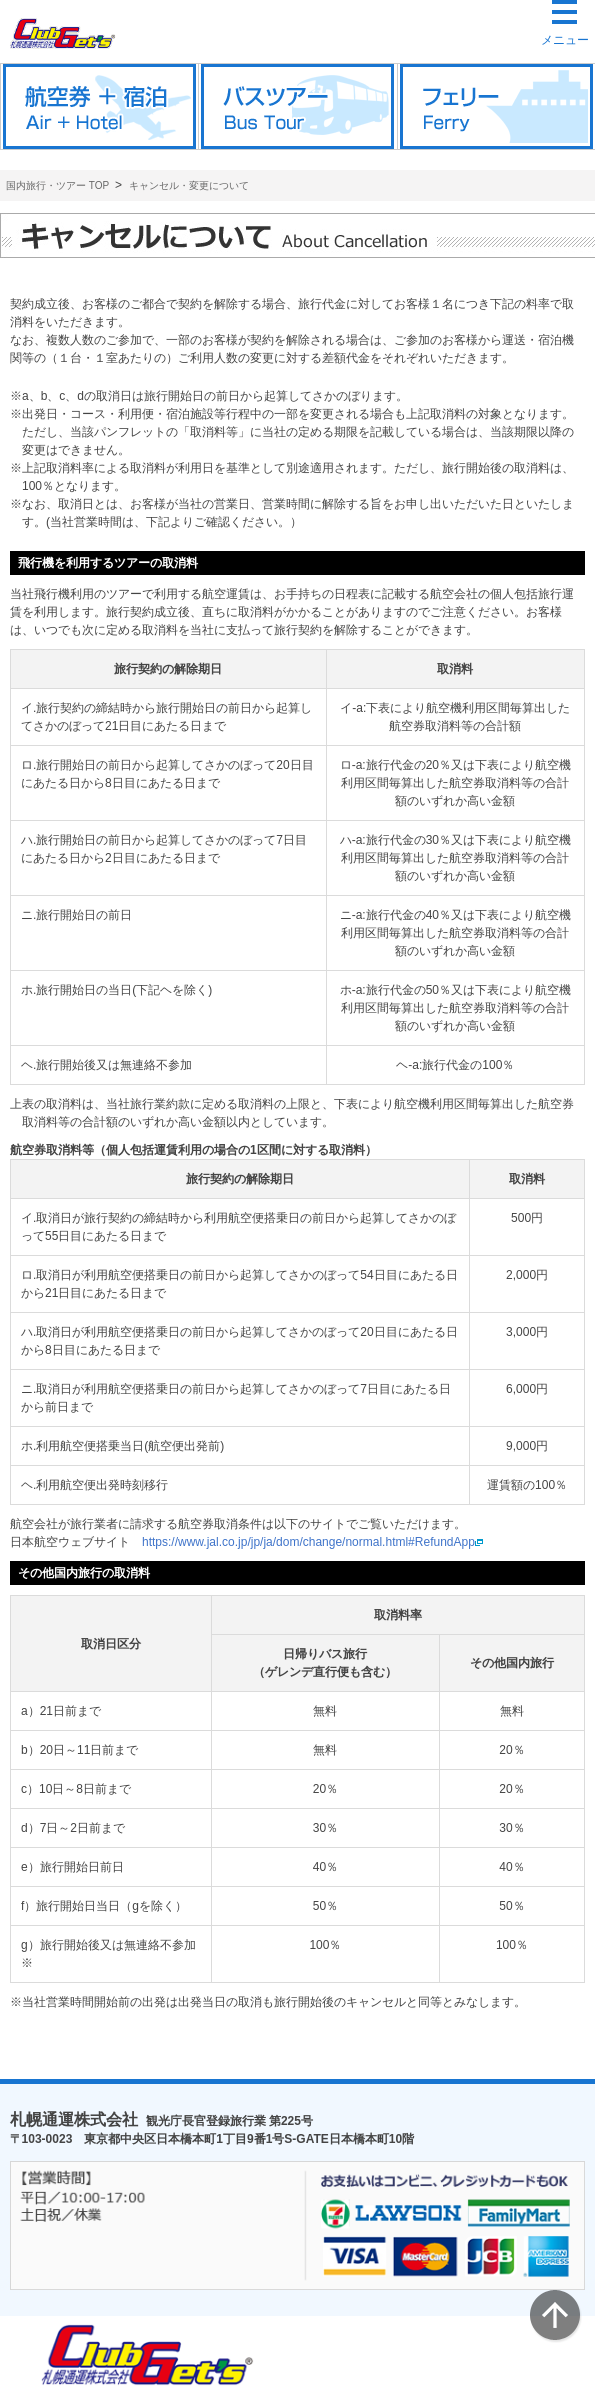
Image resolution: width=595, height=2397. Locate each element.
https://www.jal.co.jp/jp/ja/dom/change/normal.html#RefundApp (312, 1542)
